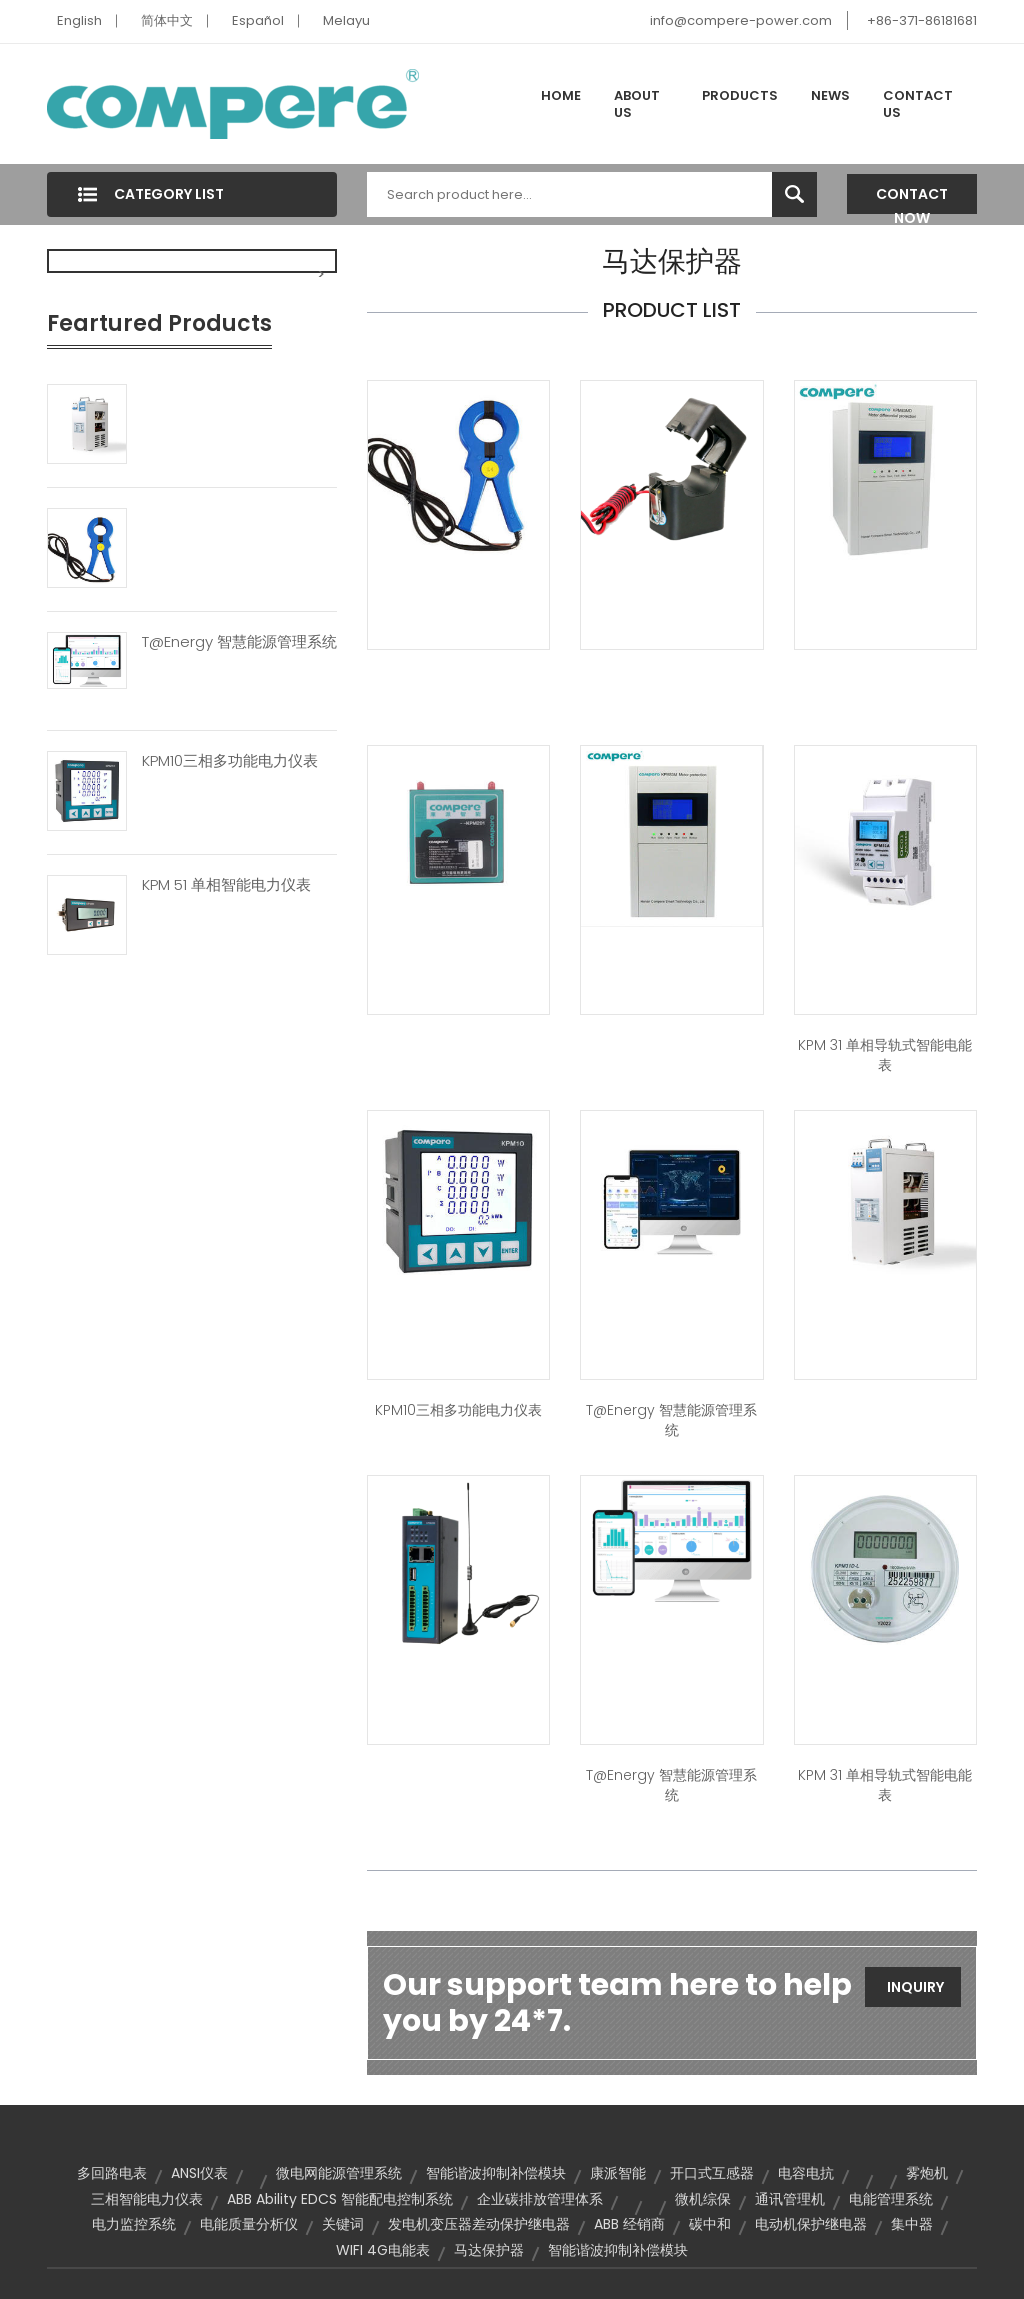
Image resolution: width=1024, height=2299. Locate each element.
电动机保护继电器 (811, 2224)
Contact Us (918, 104)
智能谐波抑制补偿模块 (496, 2173)
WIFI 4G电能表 (383, 2250)
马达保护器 (489, 2250)
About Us (637, 104)
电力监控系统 (134, 2224)
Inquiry (915, 1987)
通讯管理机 (790, 2199)
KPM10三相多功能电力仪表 (230, 761)
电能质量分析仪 (249, 2224)
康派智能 (618, 2173)
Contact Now (912, 199)
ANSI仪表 (199, 2173)
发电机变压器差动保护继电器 (479, 2224)
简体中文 (167, 20)
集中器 (912, 2224)
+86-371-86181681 (922, 20)
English (79, 20)
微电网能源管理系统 (339, 2173)
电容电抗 (806, 2173)
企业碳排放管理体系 (540, 2199)
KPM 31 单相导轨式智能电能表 (885, 1055)
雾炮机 (927, 2173)
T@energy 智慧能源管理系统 (239, 642)
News (830, 95)
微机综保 (703, 2199)
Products (740, 95)
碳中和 (710, 2224)
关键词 (343, 2224)
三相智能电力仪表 (147, 2199)
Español (258, 20)
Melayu (346, 20)
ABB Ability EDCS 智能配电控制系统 (340, 2199)
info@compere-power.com (741, 20)
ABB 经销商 (629, 2224)
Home (561, 95)
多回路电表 (112, 2173)
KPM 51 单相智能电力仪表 (226, 885)
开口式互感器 (712, 2173)
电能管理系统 (891, 2199)
